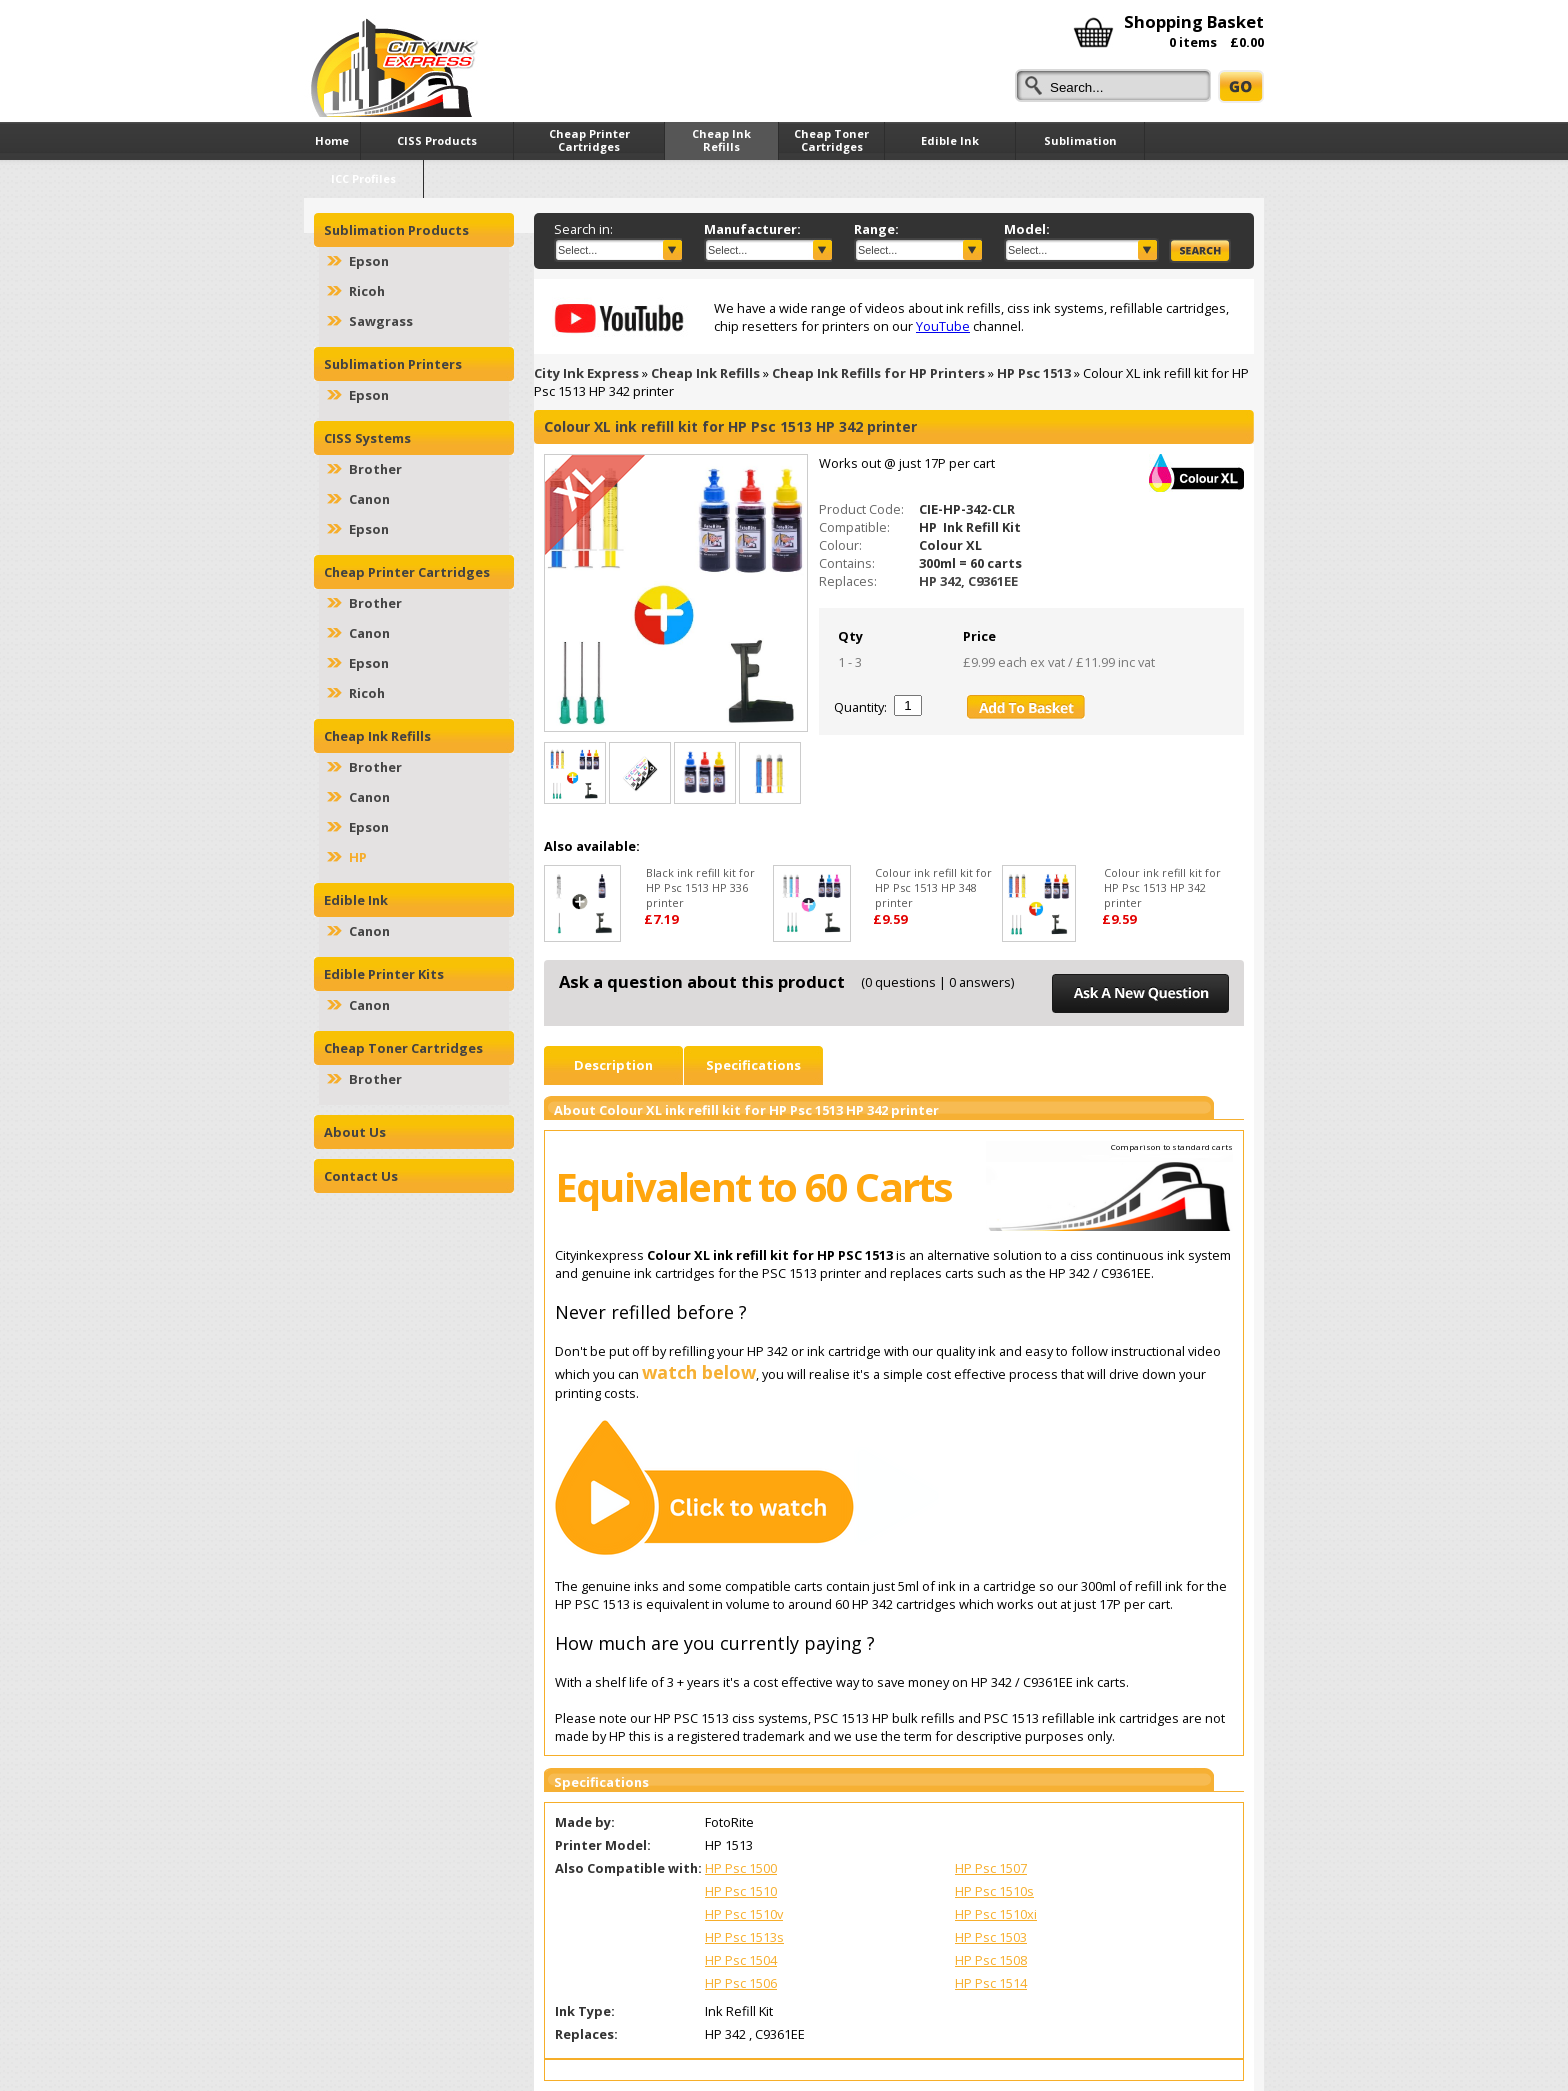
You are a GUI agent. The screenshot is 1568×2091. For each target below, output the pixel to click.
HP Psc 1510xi (996, 1914)
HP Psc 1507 (991, 1868)
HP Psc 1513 (1034, 373)
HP (358, 857)
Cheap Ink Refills (705, 373)
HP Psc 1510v (744, 1914)
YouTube (943, 326)
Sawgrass (381, 321)
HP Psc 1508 (991, 1960)
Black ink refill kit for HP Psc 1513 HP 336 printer (700, 887)
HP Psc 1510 (741, 1891)
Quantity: (860, 707)
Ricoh (367, 291)
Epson (369, 261)
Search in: (583, 229)
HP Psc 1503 (991, 1937)
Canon (369, 499)
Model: (1027, 229)
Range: (876, 229)
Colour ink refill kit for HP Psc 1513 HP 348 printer (933, 887)
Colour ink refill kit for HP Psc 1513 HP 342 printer (1162, 887)
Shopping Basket (1194, 21)
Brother (375, 469)
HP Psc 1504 (741, 1960)
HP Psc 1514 (991, 1983)
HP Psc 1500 (741, 1868)
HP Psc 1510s (994, 1891)
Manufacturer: (752, 229)
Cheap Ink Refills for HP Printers (878, 373)
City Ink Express (586, 373)
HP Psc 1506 (741, 1983)
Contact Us (361, 1176)
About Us (355, 1132)
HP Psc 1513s (744, 1937)
